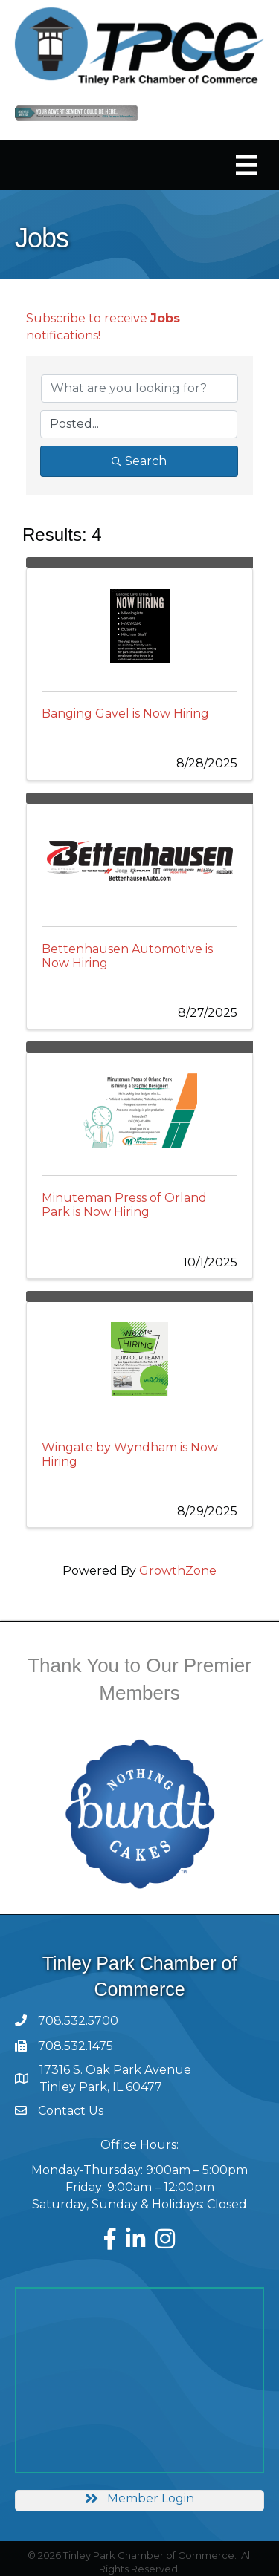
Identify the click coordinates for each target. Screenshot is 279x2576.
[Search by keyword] (139, 388)
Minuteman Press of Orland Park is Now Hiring (124, 1205)
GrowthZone (178, 1571)
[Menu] (246, 165)
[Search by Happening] (138, 424)
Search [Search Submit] (139, 461)
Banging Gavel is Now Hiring (125, 713)
